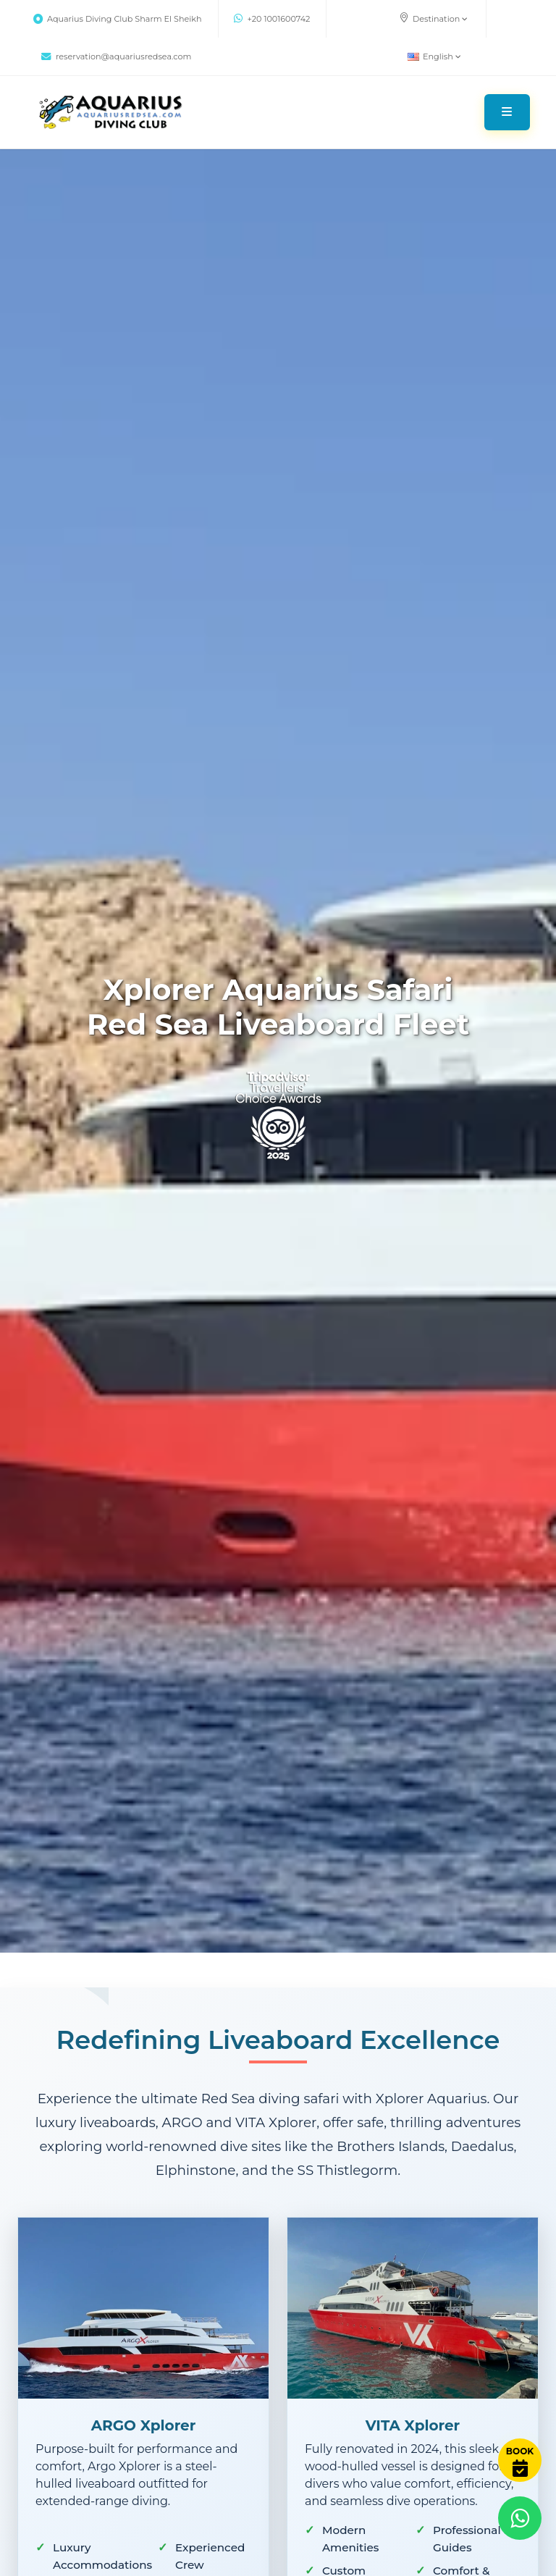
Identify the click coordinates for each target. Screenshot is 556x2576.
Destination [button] (433, 18)
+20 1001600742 (272, 19)
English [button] (434, 56)
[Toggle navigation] (507, 112)
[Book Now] (520, 2460)
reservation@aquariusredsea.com (116, 56)
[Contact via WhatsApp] (520, 2518)
